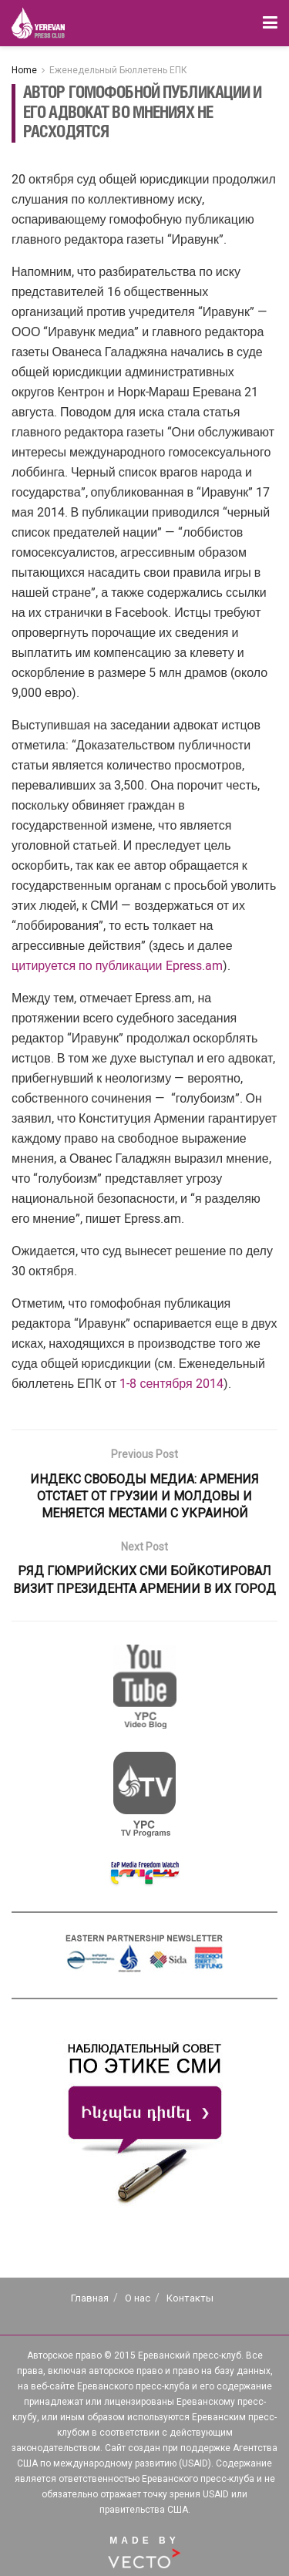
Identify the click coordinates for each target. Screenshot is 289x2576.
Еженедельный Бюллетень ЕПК (118, 70)
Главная (90, 2298)
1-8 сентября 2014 (171, 1383)
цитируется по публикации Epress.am (117, 965)
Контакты (189, 2298)
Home (24, 70)
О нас (137, 2298)
